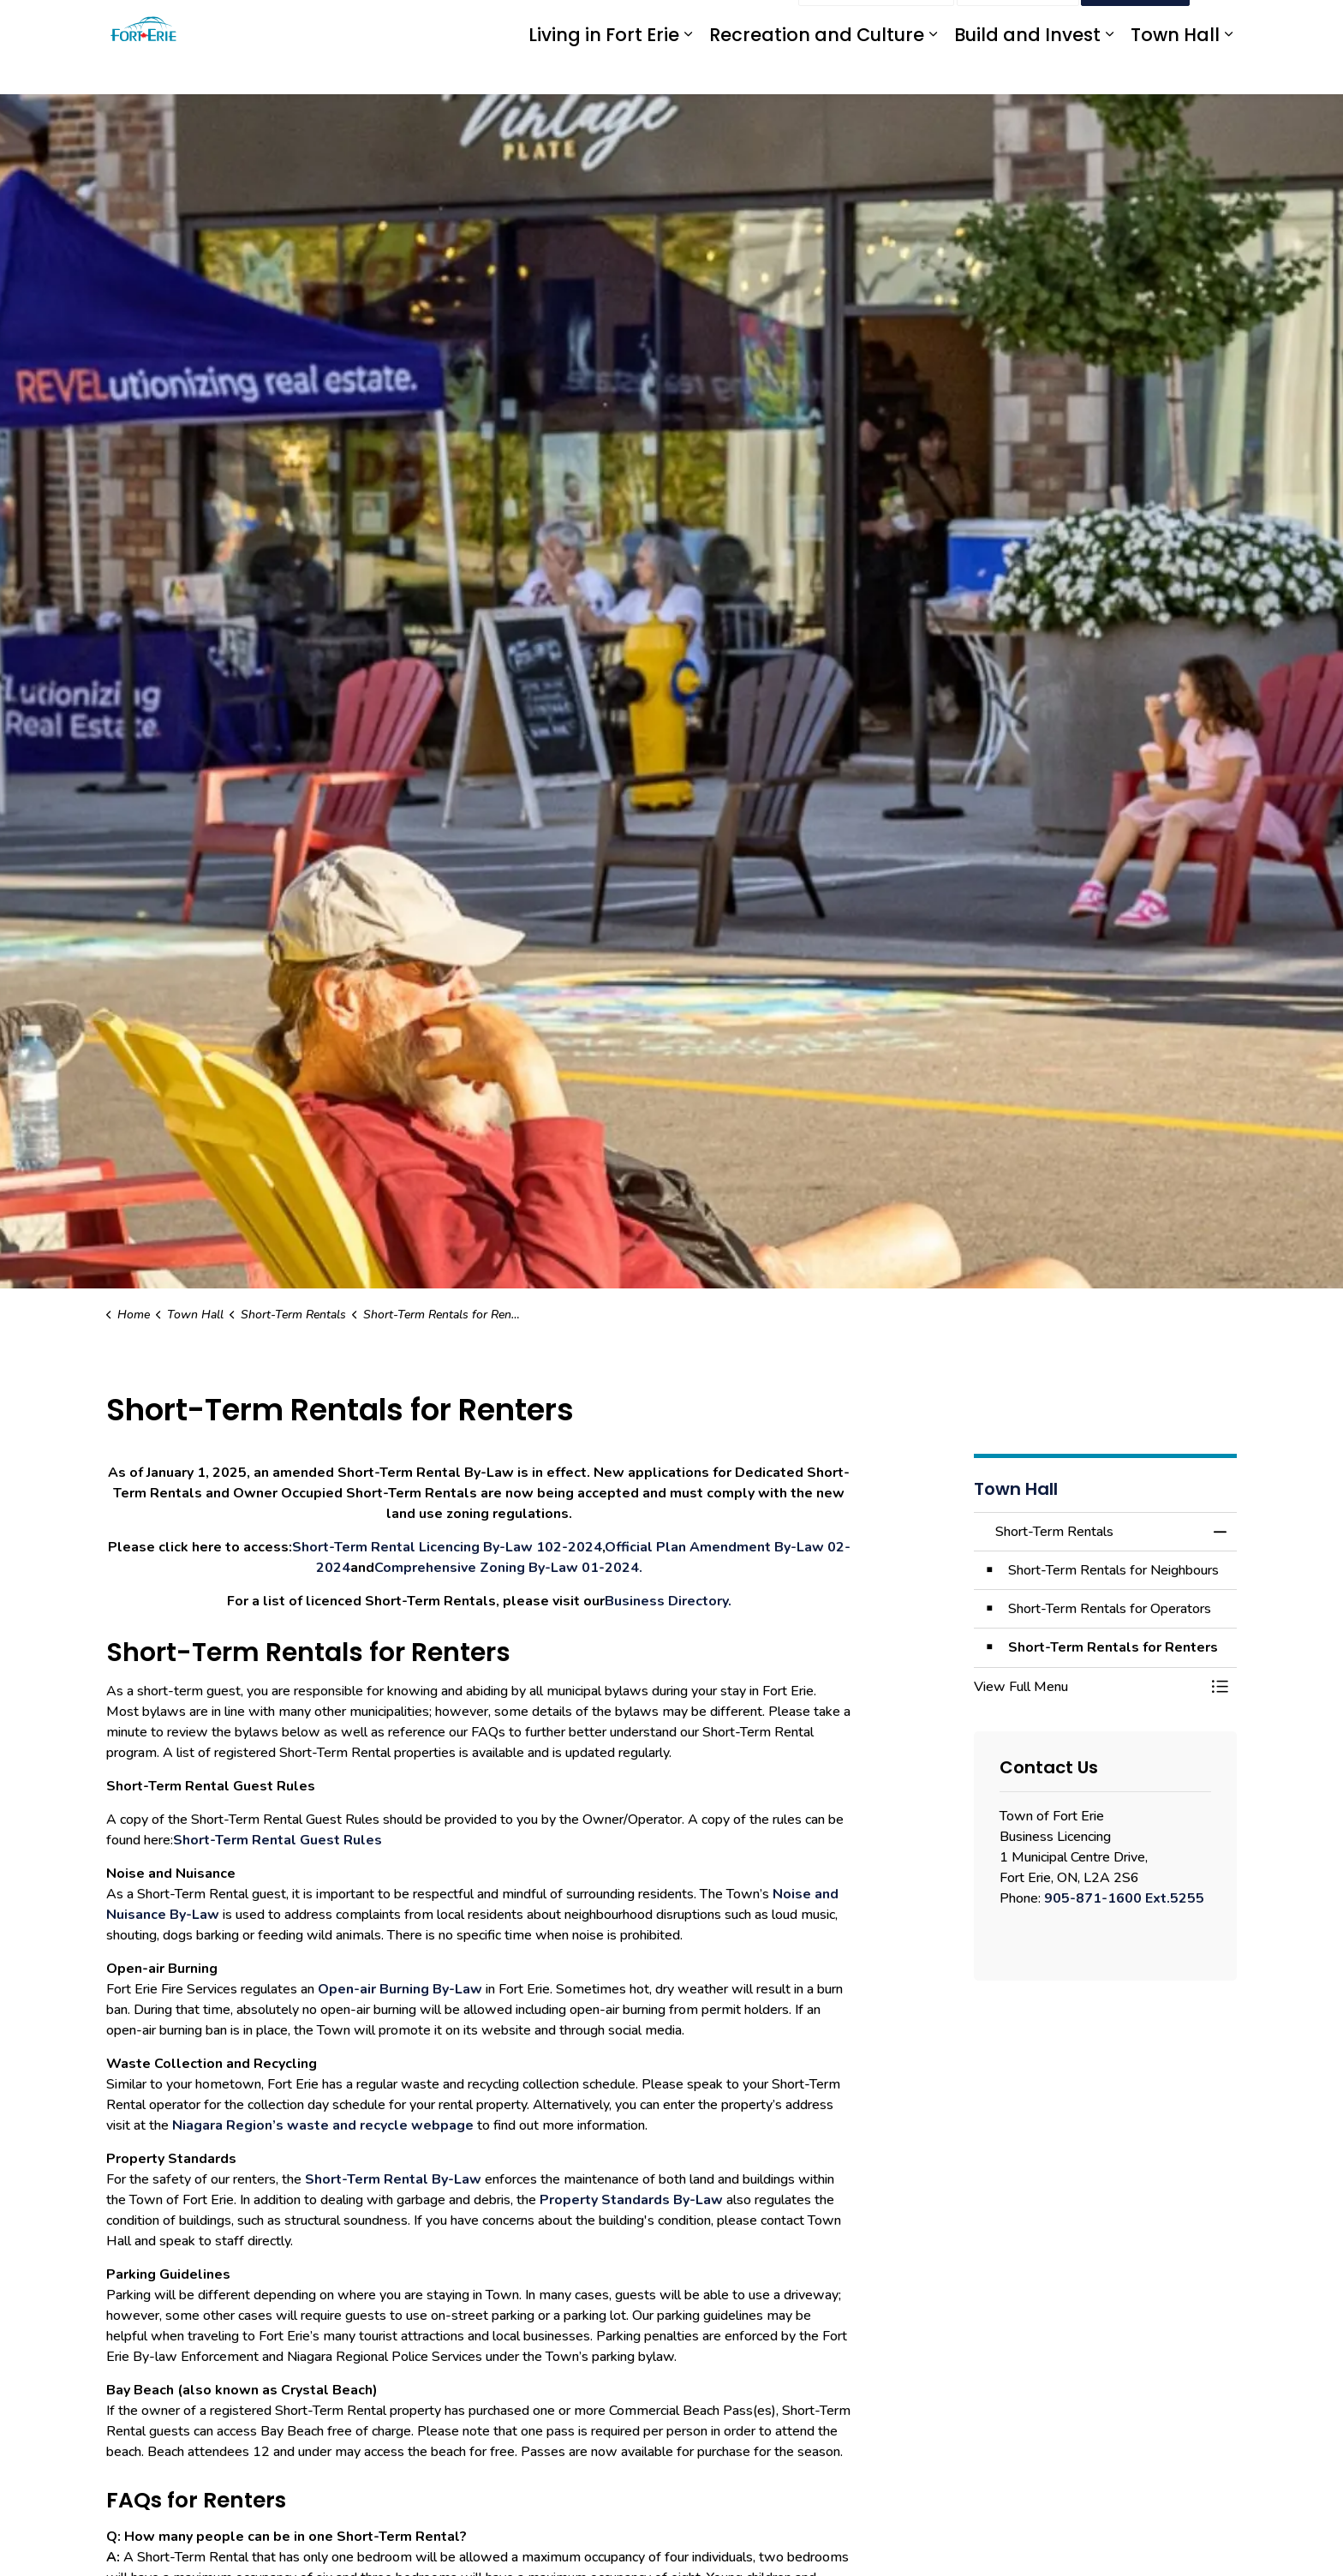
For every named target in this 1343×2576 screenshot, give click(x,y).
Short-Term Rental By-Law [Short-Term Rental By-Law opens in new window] (395, 2179)
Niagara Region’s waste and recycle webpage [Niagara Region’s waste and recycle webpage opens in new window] (323, 2125)
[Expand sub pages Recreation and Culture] (932, 70)
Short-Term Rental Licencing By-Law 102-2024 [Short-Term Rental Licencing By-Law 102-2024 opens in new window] (447, 1547)
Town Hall (1175, 70)
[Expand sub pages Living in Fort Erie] (687, 70)
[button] (1088, 1687)
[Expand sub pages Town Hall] (1228, 70)
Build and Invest (1027, 70)
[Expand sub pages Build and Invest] (1109, 70)
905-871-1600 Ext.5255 (1124, 1898)
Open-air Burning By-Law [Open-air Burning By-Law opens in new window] (400, 1989)
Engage (763, 23)
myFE (712, 23)
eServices (654, 23)
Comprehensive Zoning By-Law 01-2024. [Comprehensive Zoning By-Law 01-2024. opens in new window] (508, 1567)
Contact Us (1018, 24)
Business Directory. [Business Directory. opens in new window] (668, 1601)
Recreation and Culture (816, 70)
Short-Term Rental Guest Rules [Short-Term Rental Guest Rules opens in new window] (277, 1840)
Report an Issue (876, 24)
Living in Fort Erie (603, 70)
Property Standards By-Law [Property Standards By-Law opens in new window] (631, 2199)
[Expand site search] (1220, 23)
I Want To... (1135, 24)
